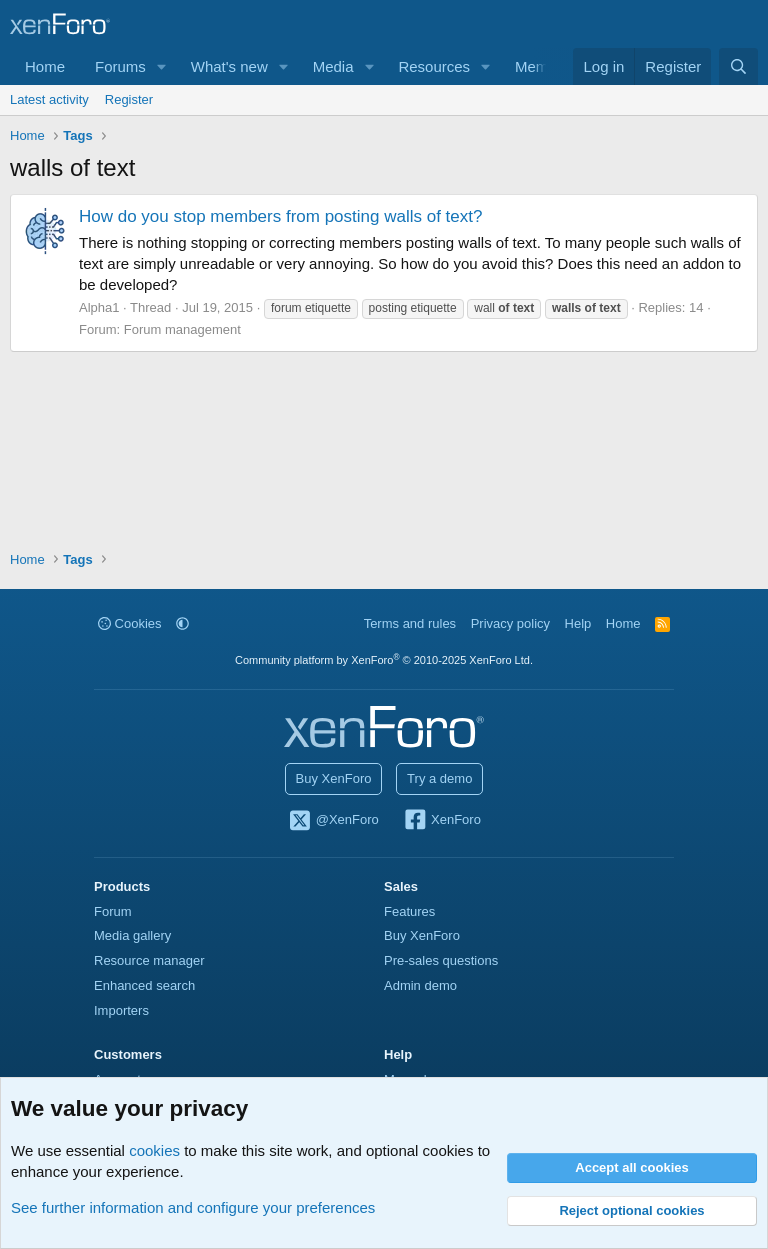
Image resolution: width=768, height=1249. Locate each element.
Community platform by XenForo (384, 660)
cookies (154, 1150)
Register (129, 99)
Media (333, 66)
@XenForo (333, 821)
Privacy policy (510, 623)
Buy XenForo (334, 778)
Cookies (130, 623)
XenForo (441, 821)
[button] (162, 66)
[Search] (738, 66)
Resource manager (149, 960)
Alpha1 (99, 307)
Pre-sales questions (441, 960)
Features (409, 911)
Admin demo (420, 985)
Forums (120, 66)
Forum (113, 911)
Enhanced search (144, 985)
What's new (229, 66)
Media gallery (132, 935)
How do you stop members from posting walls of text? (280, 216)
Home (45, 66)
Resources (434, 66)
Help (578, 623)
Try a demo (439, 778)
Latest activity (49, 99)
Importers (121, 1010)
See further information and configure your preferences (193, 1207)
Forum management (182, 329)
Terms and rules (410, 623)
